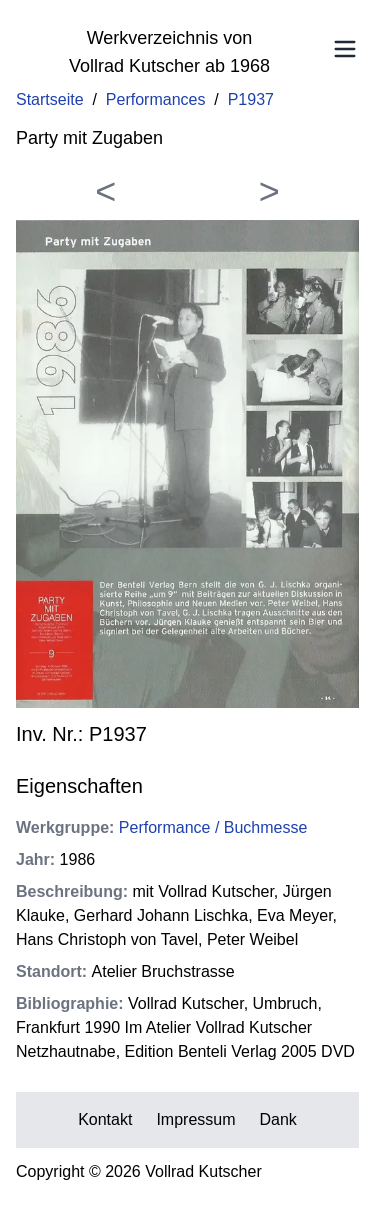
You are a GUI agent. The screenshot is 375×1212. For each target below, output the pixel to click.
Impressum (195, 1119)
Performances (156, 99)
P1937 (251, 99)
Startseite (50, 99)
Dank (278, 1119)
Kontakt (105, 1119)
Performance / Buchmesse (213, 827)
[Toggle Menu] (345, 49)
